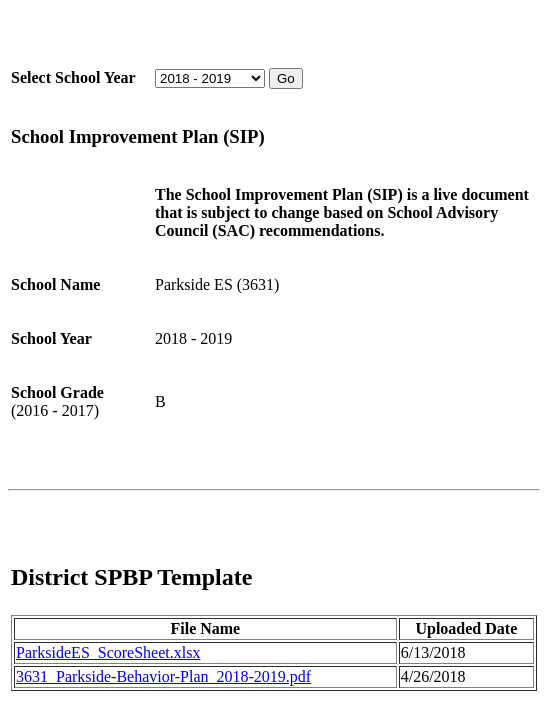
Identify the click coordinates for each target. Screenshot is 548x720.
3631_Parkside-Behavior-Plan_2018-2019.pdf (163, 676)
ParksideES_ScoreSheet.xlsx (108, 652)
